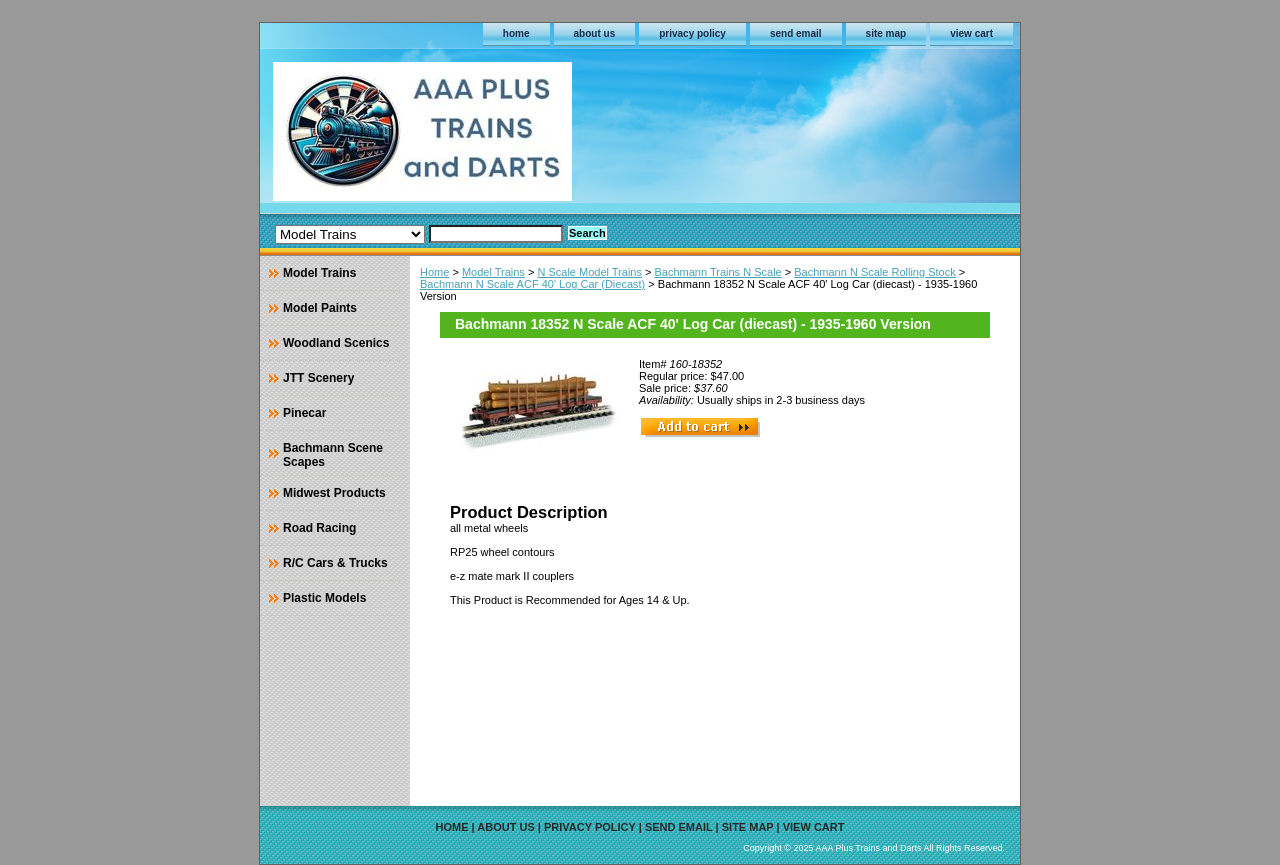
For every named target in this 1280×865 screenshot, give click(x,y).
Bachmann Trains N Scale (718, 272)
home (516, 33)
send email (796, 33)
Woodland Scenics (336, 343)
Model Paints (320, 308)
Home (434, 272)
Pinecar (304, 413)
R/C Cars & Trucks (335, 563)
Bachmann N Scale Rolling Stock (874, 272)
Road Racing (319, 528)
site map (886, 33)
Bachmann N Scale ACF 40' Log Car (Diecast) (532, 284)
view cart (971, 33)
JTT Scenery (318, 378)
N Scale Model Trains (589, 272)
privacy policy (692, 33)
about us (595, 33)
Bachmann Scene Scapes (333, 455)
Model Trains (493, 272)
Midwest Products (334, 493)
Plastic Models (324, 598)
